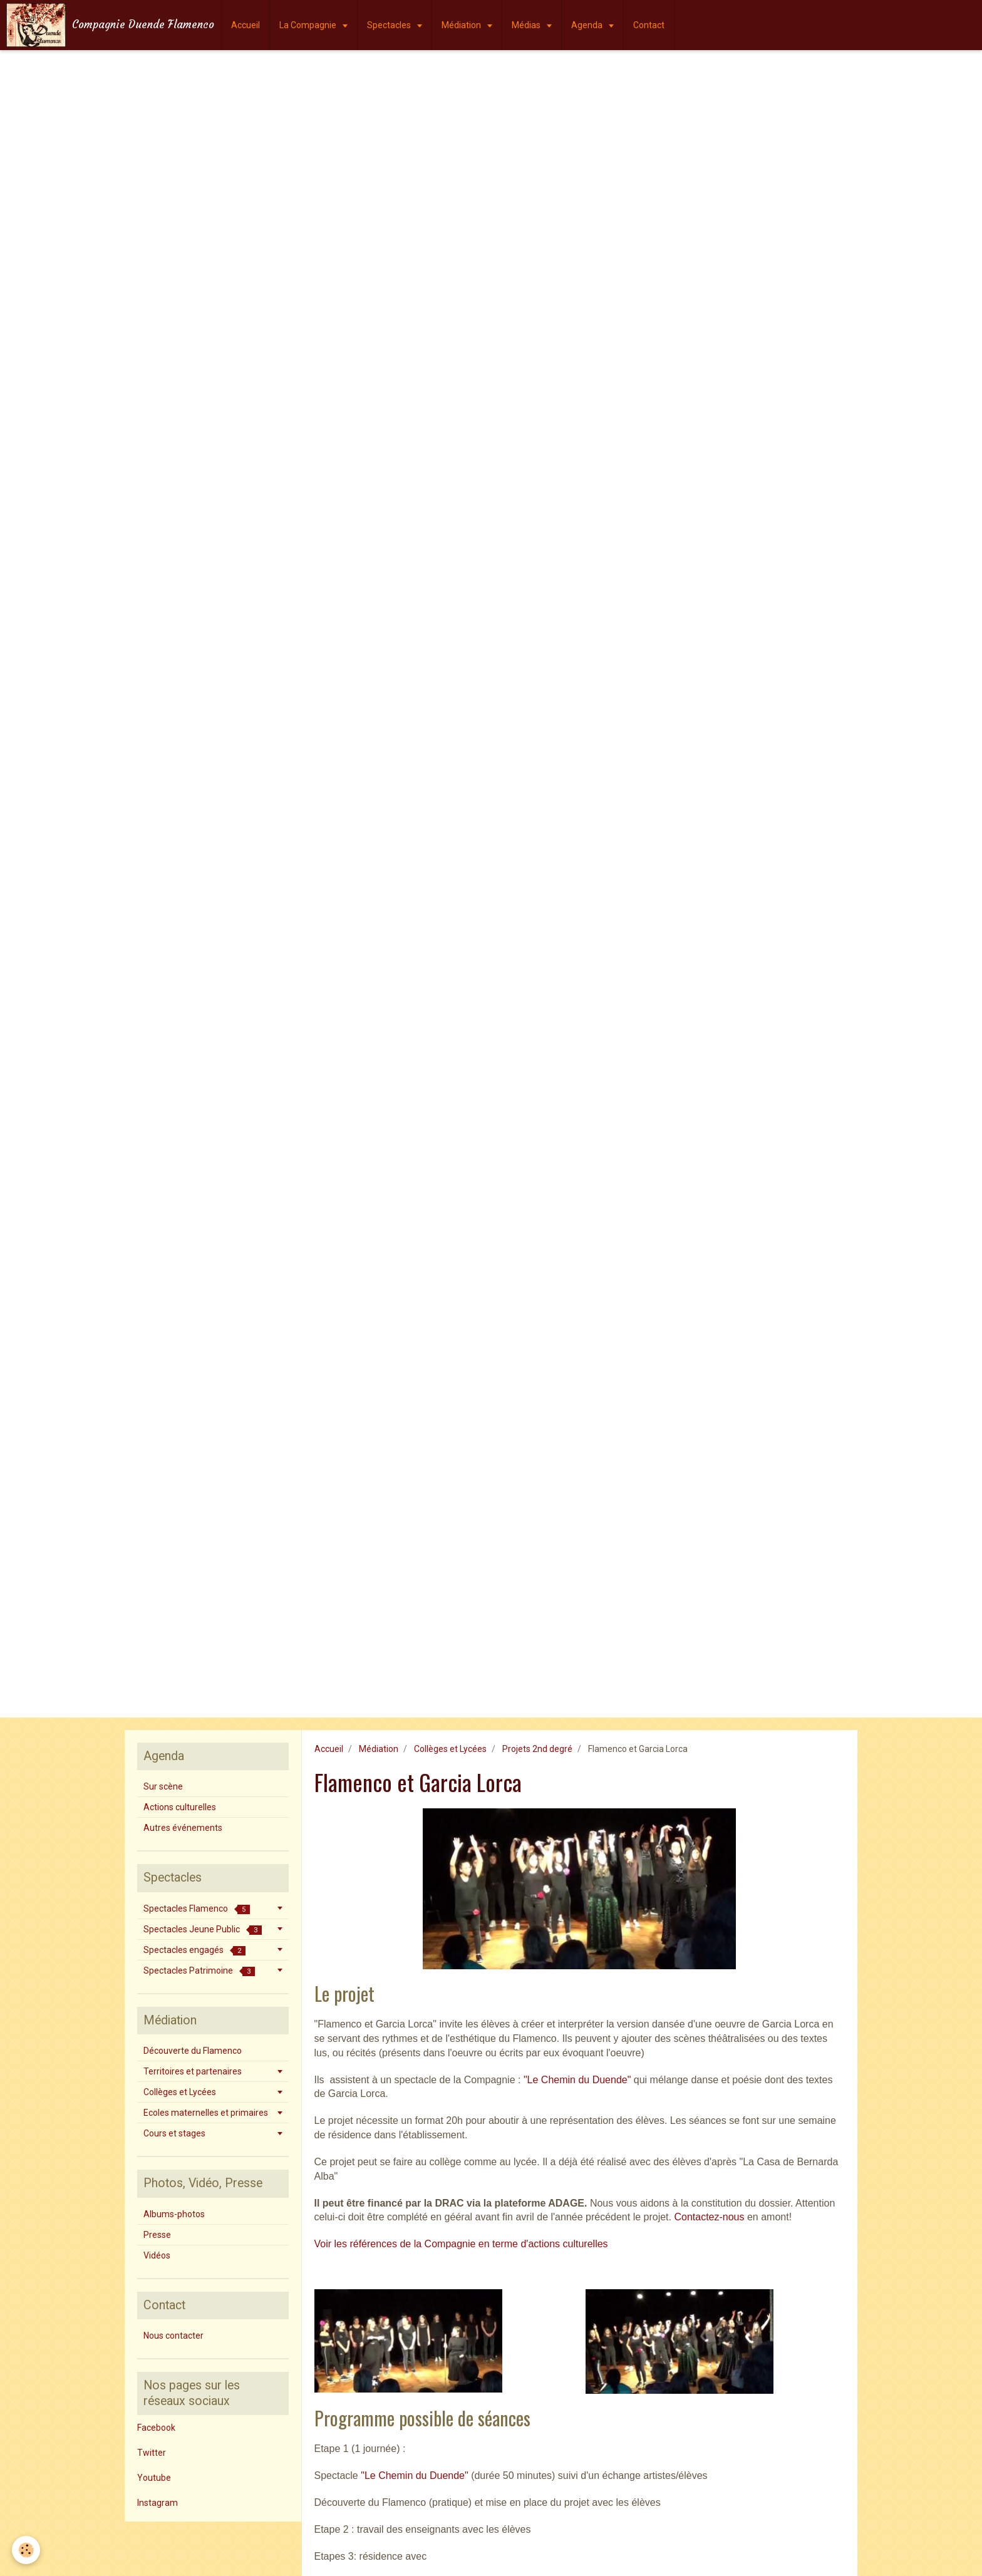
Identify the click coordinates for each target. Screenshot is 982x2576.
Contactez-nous (709, 2217)
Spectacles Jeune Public (202, 1929)
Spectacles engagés (194, 1950)
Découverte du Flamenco (192, 2051)
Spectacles (390, 25)
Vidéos (156, 2255)
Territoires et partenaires (192, 2071)
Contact (648, 25)
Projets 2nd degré (537, 1749)
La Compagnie (308, 25)
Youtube (154, 2478)
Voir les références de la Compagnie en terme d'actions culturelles (461, 2244)
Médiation (462, 25)
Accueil (245, 25)
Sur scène (163, 1786)
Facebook (156, 2428)
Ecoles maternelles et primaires (205, 2113)
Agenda (587, 25)
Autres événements (182, 1828)
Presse (157, 2235)
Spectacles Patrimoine (199, 1970)
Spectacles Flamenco (196, 1909)
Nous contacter (173, 2336)
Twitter (151, 2453)
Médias (527, 25)
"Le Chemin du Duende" (577, 2079)
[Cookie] (27, 2550)
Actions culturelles (179, 1807)
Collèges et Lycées (450, 1749)
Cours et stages (174, 2133)
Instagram (157, 2503)
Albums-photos (174, 2214)
